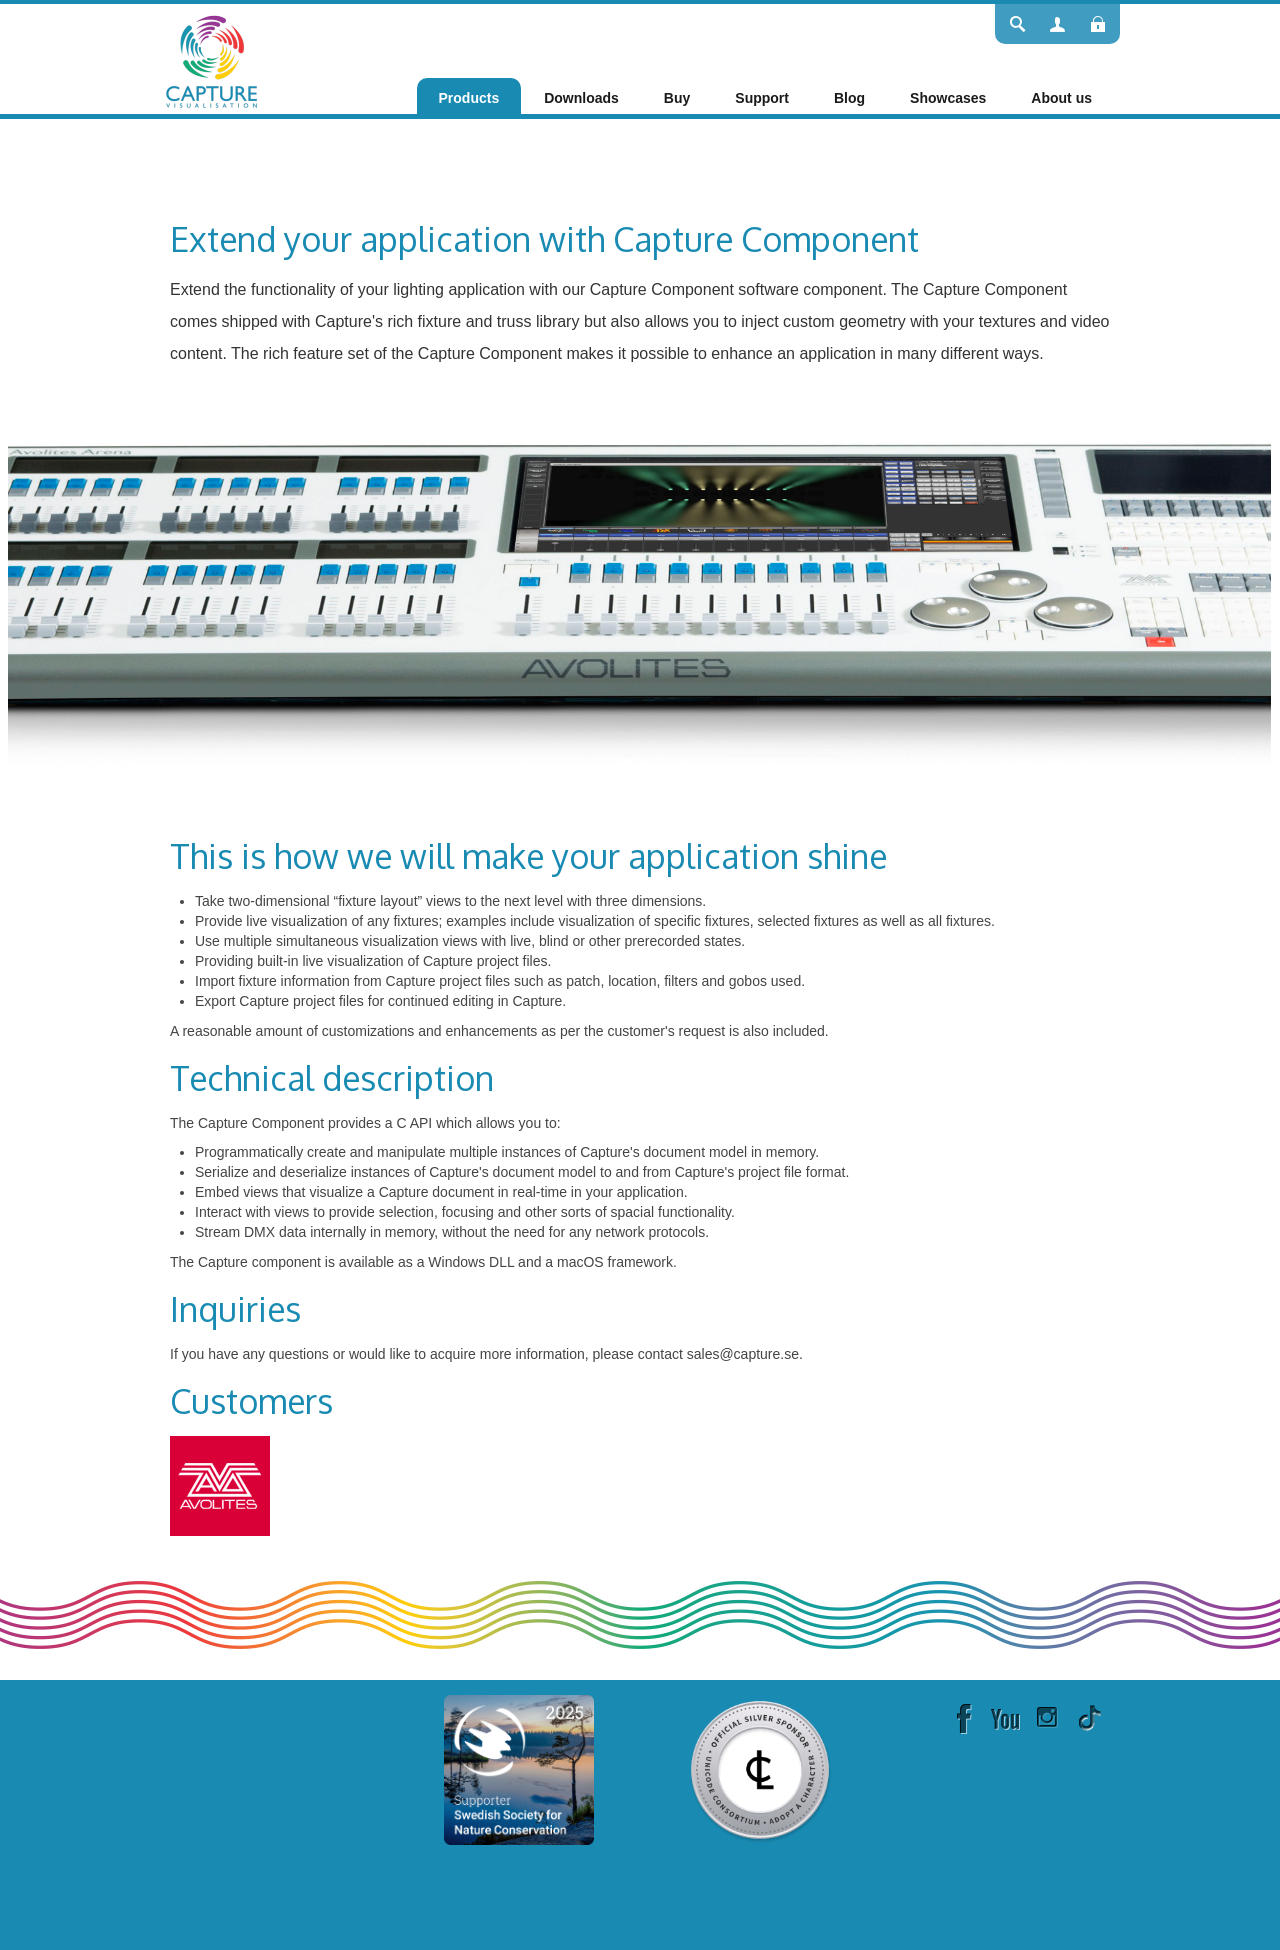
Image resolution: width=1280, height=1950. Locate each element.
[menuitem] (469, 98)
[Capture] (211, 60)
